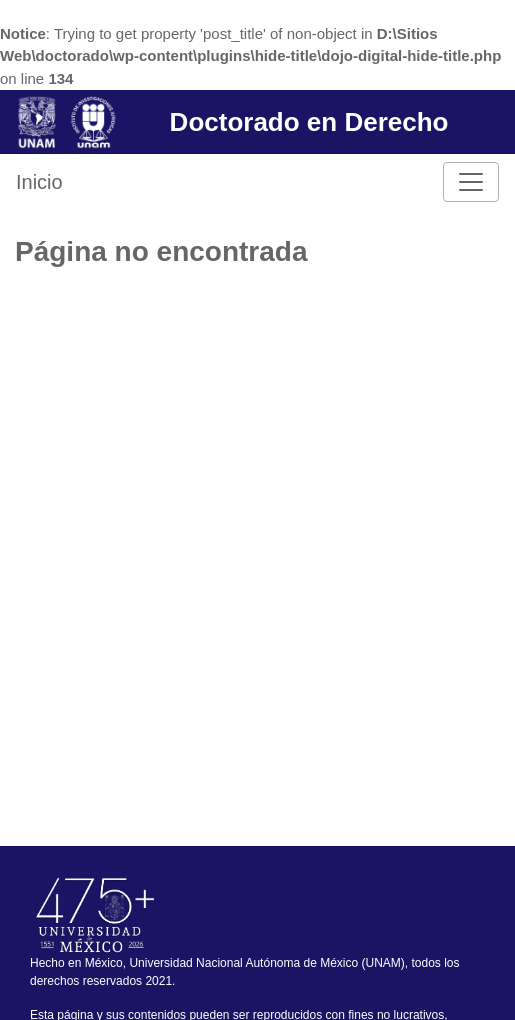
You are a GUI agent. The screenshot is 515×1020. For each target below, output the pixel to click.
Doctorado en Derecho (309, 122)
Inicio (39, 182)
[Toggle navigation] (471, 182)
